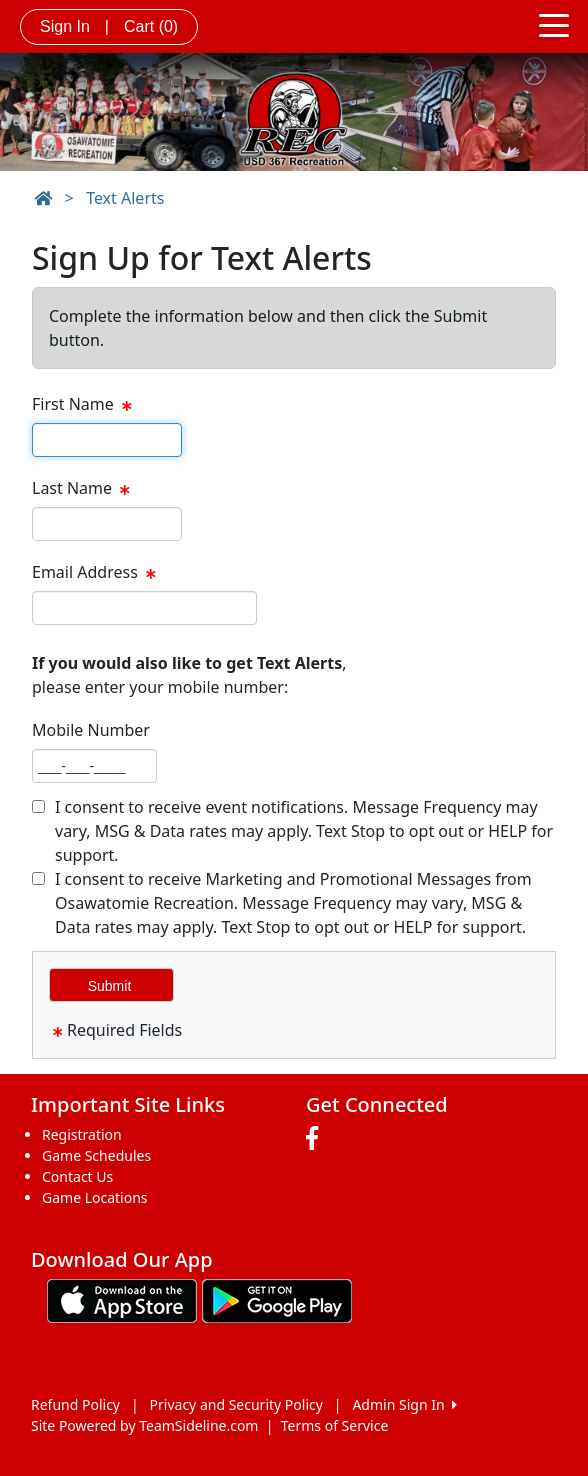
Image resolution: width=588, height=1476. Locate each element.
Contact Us (77, 1176)
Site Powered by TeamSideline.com (144, 1425)
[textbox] (107, 440)
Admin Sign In (404, 1404)
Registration (82, 1134)
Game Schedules (96, 1155)
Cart (151, 26)
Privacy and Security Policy (236, 1404)
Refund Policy (75, 1404)
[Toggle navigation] (554, 24)
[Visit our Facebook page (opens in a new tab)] (317, 1139)
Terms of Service (335, 1425)
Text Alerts (125, 198)
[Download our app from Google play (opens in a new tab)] (277, 1299)
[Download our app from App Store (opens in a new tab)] (122, 1299)
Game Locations (95, 1197)
